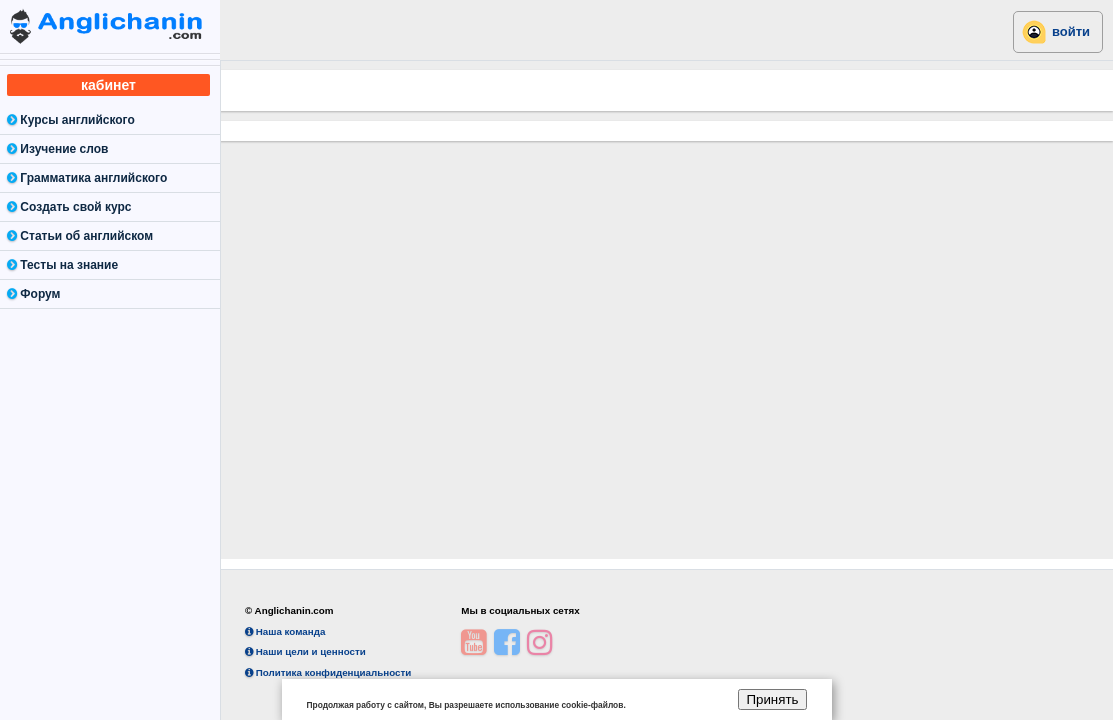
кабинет (108, 85)
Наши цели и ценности (305, 651)
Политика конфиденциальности (328, 672)
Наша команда (285, 631)
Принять (772, 699)
